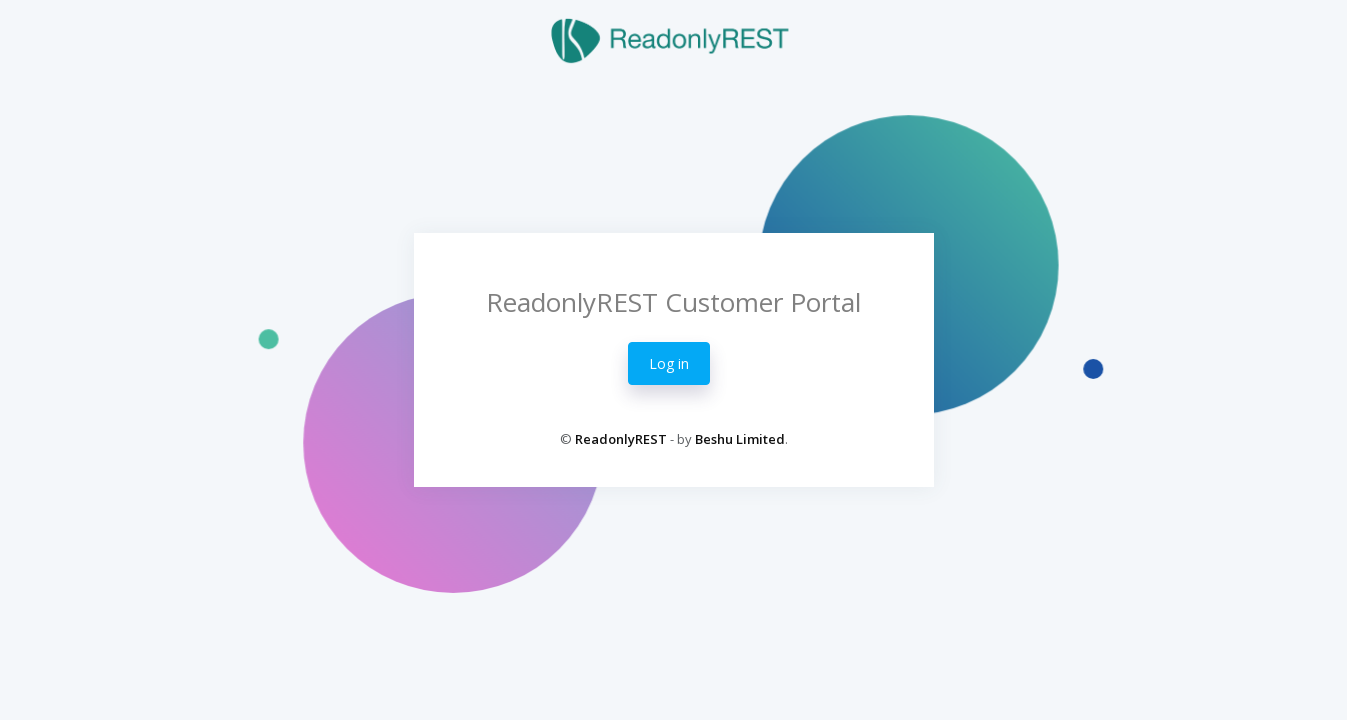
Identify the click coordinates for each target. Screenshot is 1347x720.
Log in (669, 363)
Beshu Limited (740, 439)
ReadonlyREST (621, 439)
